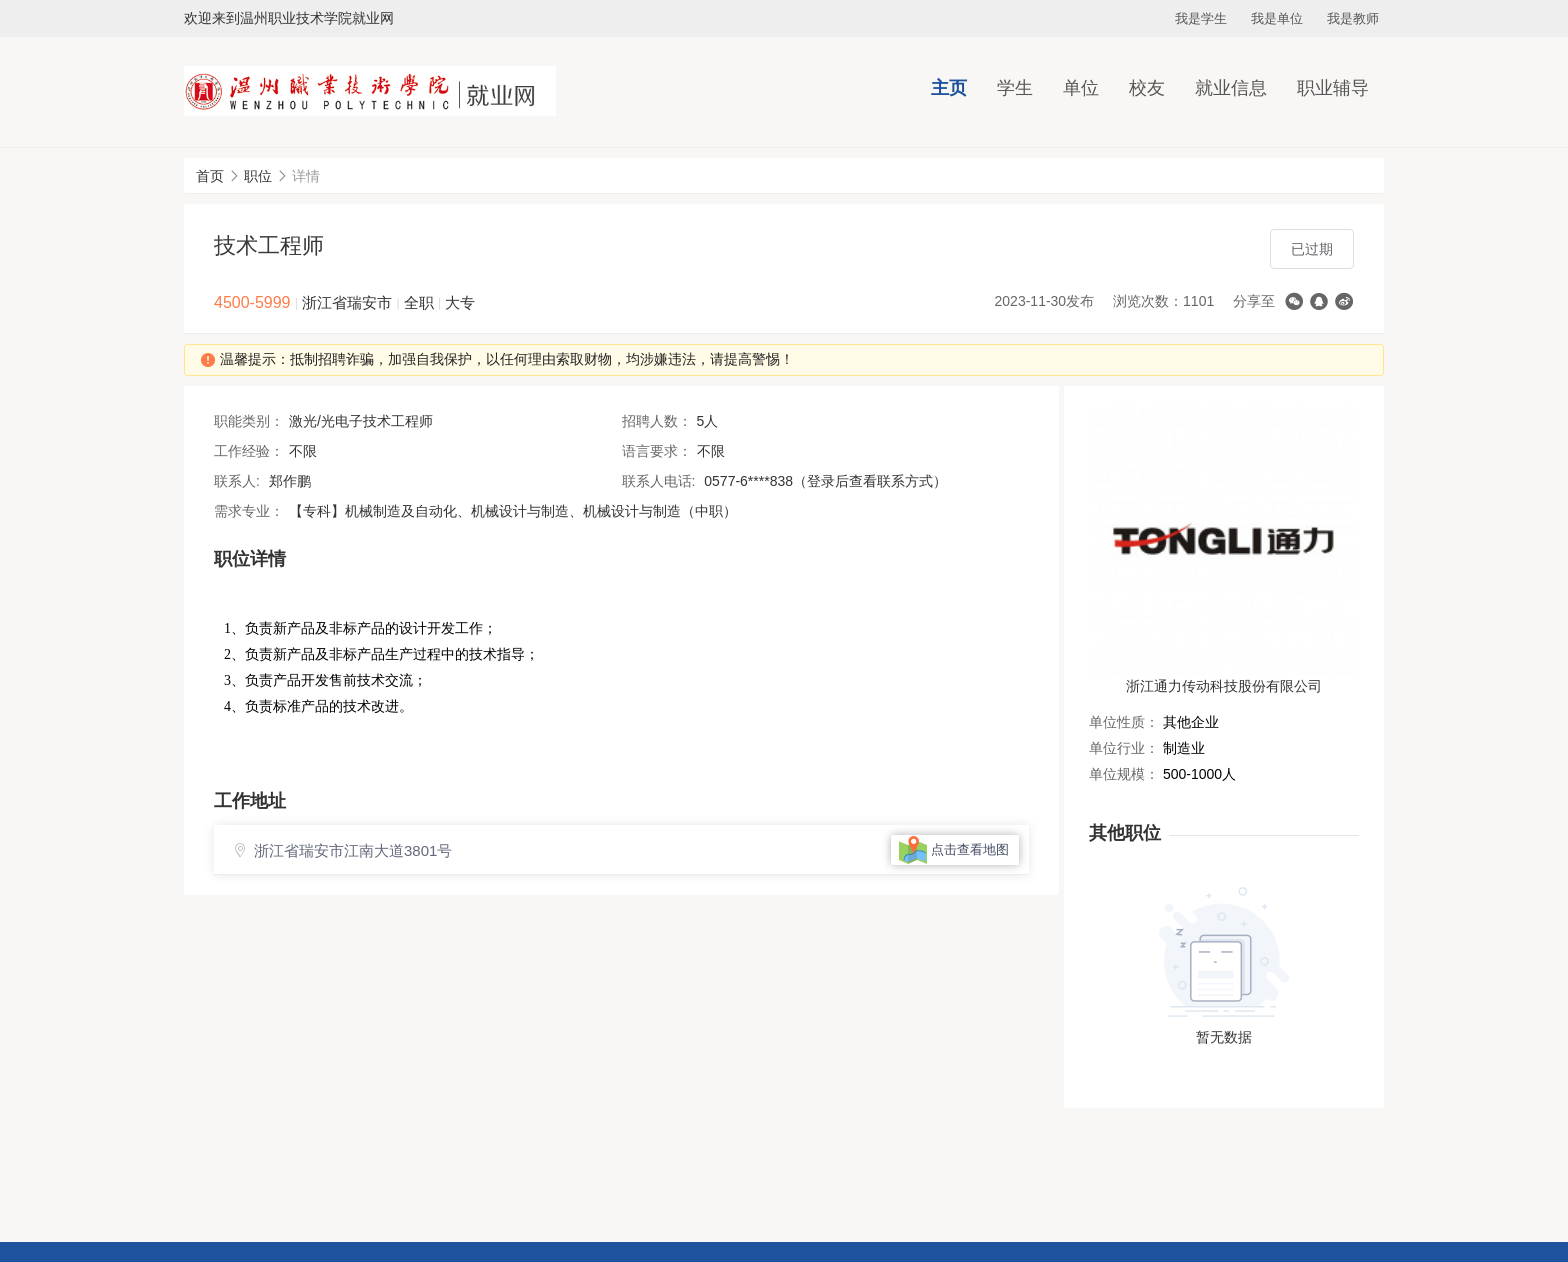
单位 (1081, 88)
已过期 (1312, 249)
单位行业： (1124, 748)
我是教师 (1353, 18)
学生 (1015, 88)
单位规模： (1124, 774)
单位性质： (1124, 722)
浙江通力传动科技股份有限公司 (1224, 686)
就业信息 (1231, 88)
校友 (1147, 88)
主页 (949, 88)
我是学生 (1201, 18)
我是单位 (1277, 18)
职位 (258, 176)
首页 (210, 176)
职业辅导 (1333, 88)
